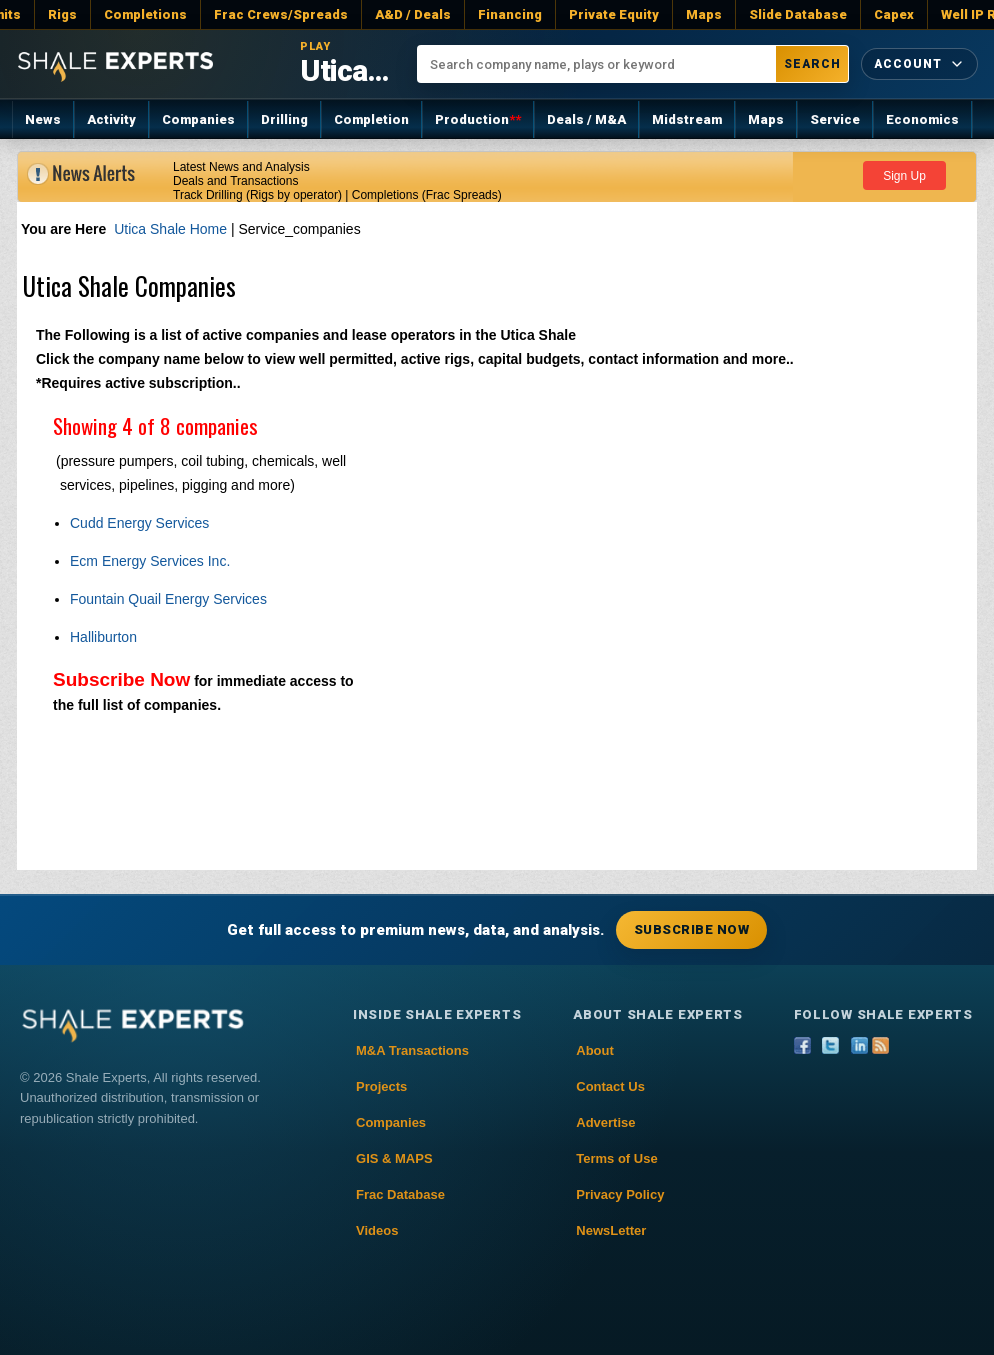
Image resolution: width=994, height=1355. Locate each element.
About (595, 1050)
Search (812, 64)
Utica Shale (347, 70)
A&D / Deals (413, 14)
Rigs (62, 14)
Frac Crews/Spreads (281, 14)
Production (478, 119)
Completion (371, 119)
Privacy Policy (620, 1194)
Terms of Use (616, 1158)
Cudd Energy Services (139, 523)
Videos (377, 1230)
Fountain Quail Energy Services (168, 599)
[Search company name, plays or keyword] (597, 64)
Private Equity (614, 14)
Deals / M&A (586, 119)
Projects (381, 1086)
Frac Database (400, 1194)
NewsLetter (611, 1230)
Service (835, 119)
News (43, 119)
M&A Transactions (412, 1050)
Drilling (284, 119)
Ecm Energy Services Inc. (150, 561)
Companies (198, 119)
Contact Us (610, 1086)
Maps (704, 14)
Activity (111, 119)
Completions (145, 14)
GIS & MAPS (394, 1158)
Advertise (605, 1122)
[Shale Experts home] (115, 63)
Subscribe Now (121, 679)
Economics (922, 119)
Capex (894, 14)
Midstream (687, 119)
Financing (510, 14)
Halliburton (103, 637)
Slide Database (798, 14)
